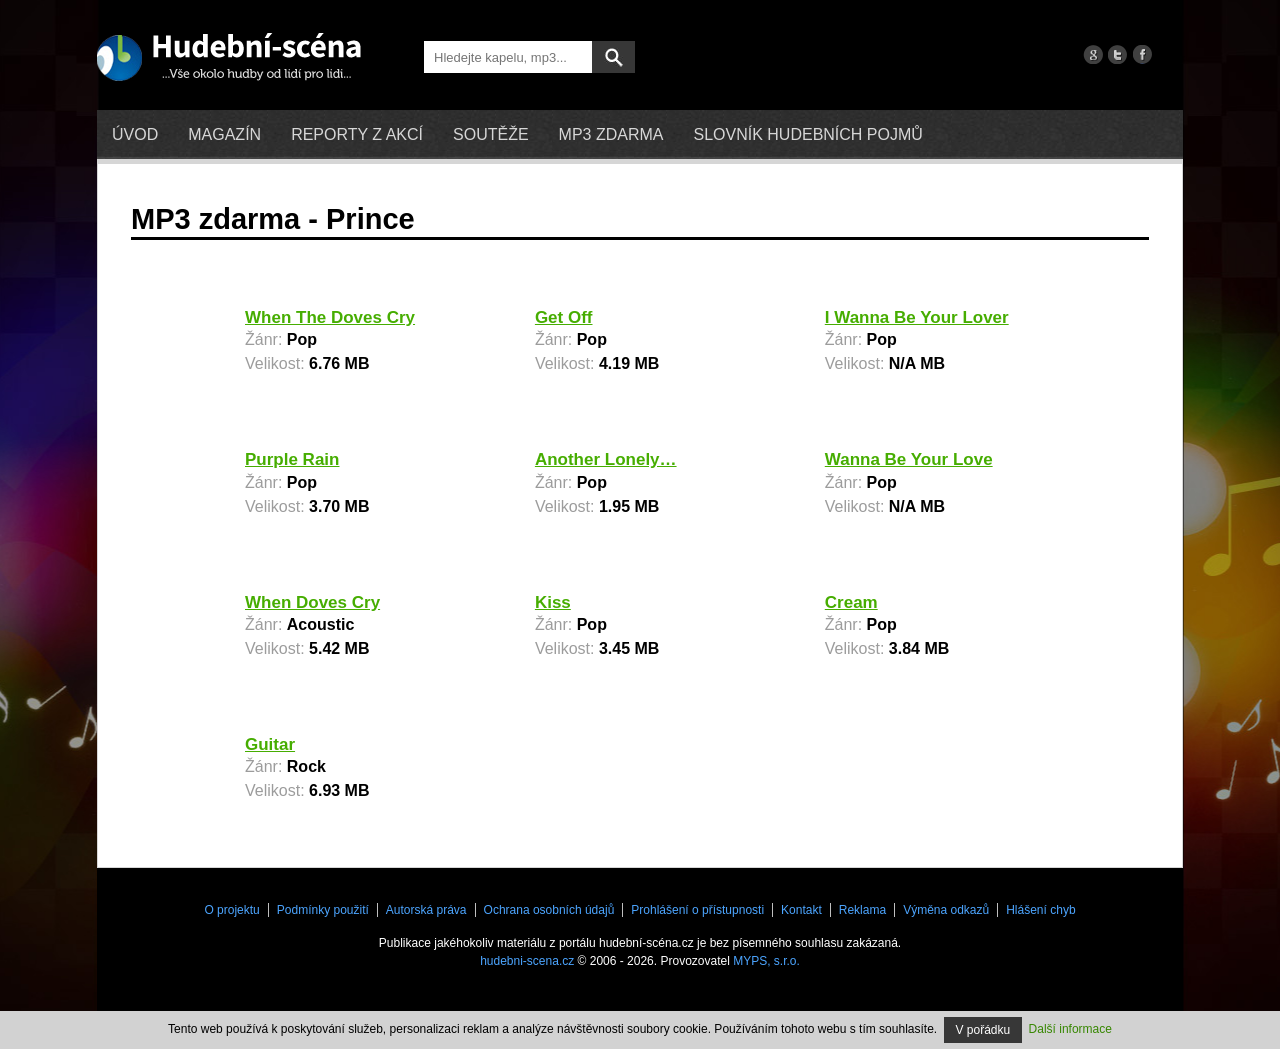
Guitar (270, 744)
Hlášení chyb (1040, 910)
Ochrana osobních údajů (549, 910)
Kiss (553, 602)
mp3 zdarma (611, 134)
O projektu (231, 910)
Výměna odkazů (946, 910)
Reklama (862, 910)
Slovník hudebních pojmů (807, 134)
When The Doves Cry (330, 317)
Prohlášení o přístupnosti (697, 910)
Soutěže (491, 134)
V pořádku (983, 1030)
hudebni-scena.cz (527, 961)
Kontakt (801, 910)
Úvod (135, 134)
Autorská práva (426, 910)
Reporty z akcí (357, 134)
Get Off (564, 317)
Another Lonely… (606, 459)
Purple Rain (292, 459)
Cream (851, 602)
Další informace (1070, 1029)
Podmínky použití (323, 910)
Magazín (224, 134)
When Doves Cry (312, 602)
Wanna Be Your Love (909, 459)
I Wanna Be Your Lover (917, 317)
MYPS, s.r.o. (766, 961)
